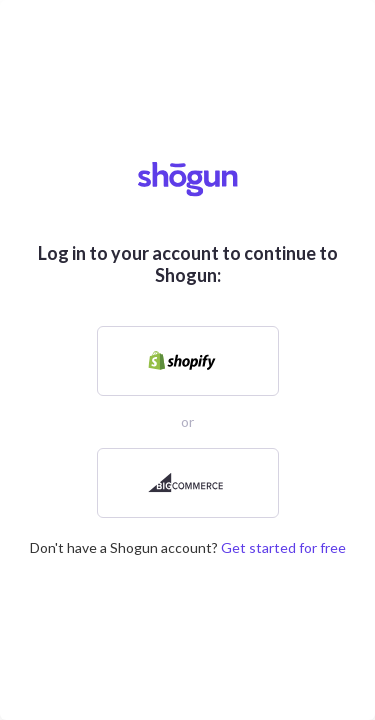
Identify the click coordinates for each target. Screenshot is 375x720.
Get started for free (283, 547)
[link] (188, 361)
